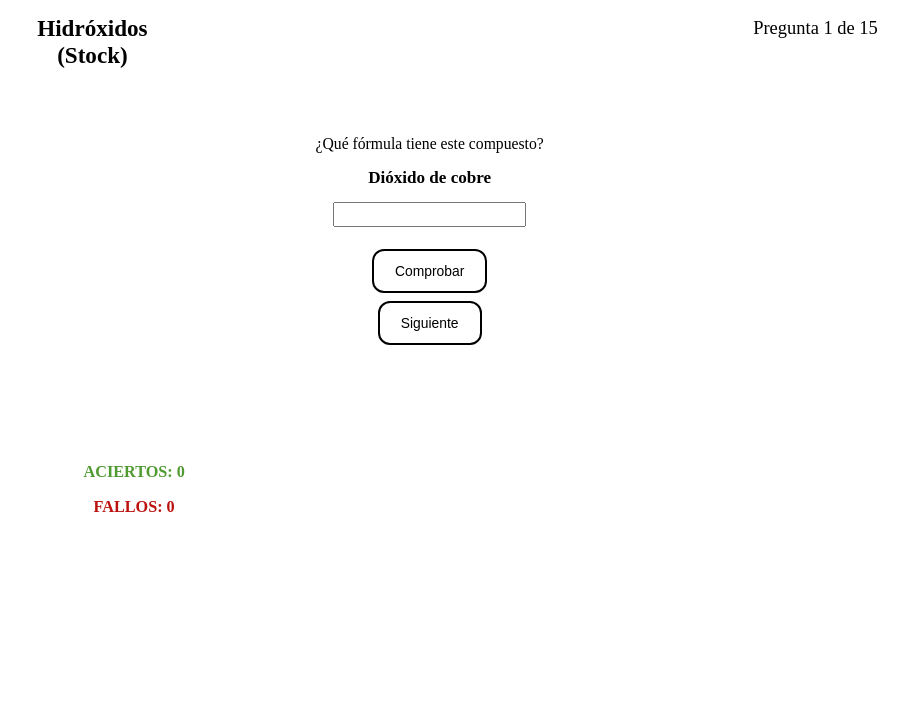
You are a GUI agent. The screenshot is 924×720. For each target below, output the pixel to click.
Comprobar (429, 271)
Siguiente (430, 323)
